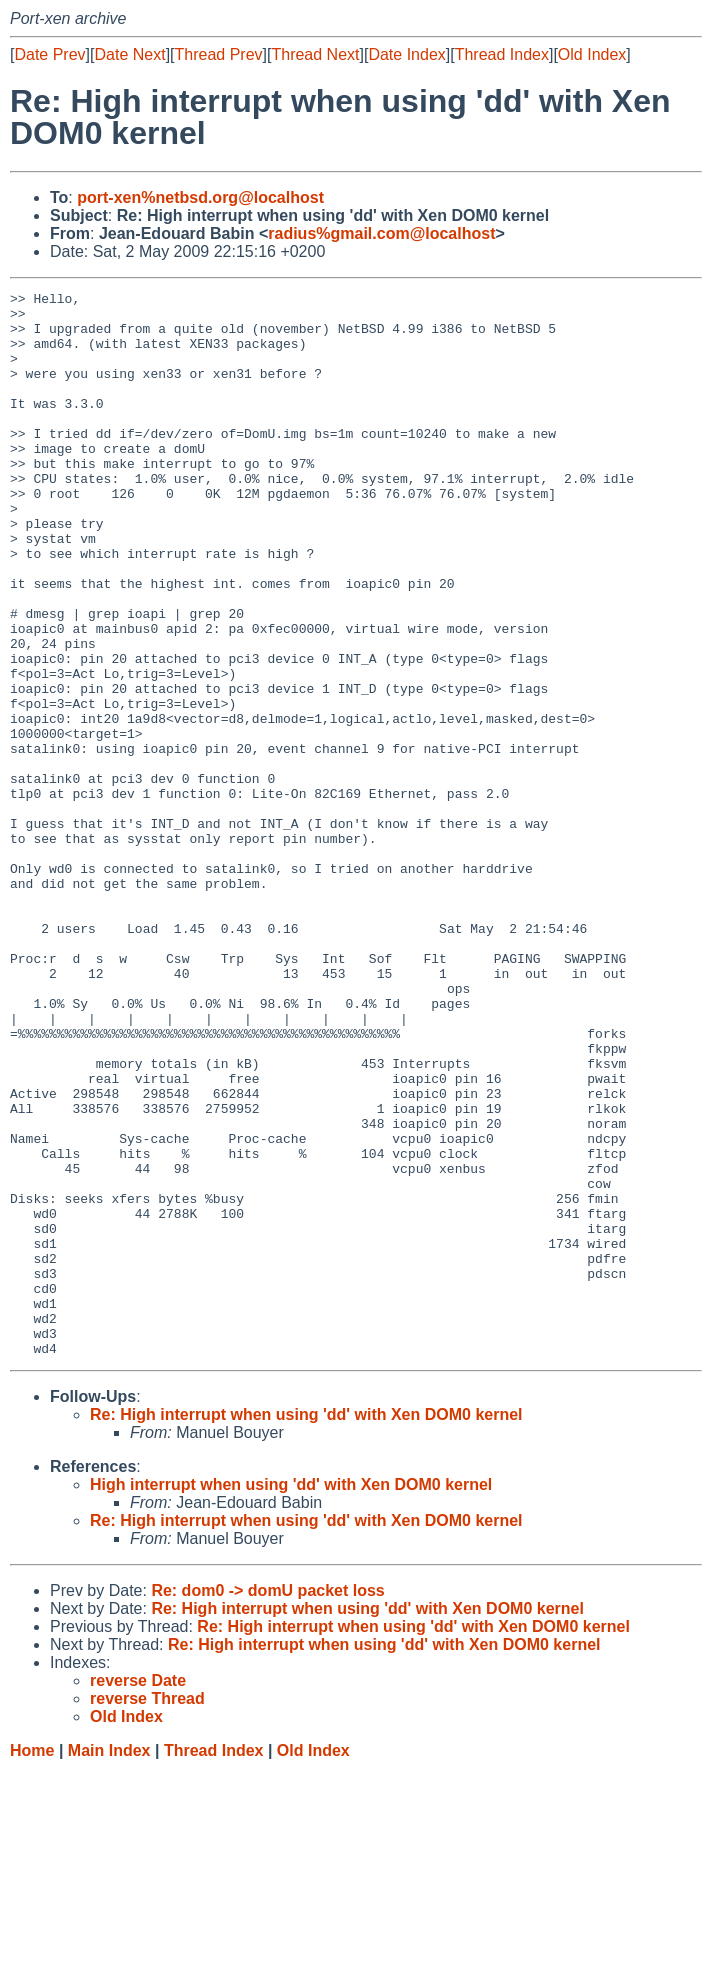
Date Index (406, 54)
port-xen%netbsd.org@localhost (200, 197)
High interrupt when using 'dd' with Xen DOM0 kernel (291, 1697)
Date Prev (49, 54)
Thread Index (502, 54)
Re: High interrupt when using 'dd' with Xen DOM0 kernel (306, 1627)
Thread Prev (219, 54)
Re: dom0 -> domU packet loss (267, 1803)
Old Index (592, 54)
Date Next (129, 54)
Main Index (109, 1963)
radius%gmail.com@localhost (381, 233)
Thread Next (315, 54)
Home (32, 1963)
